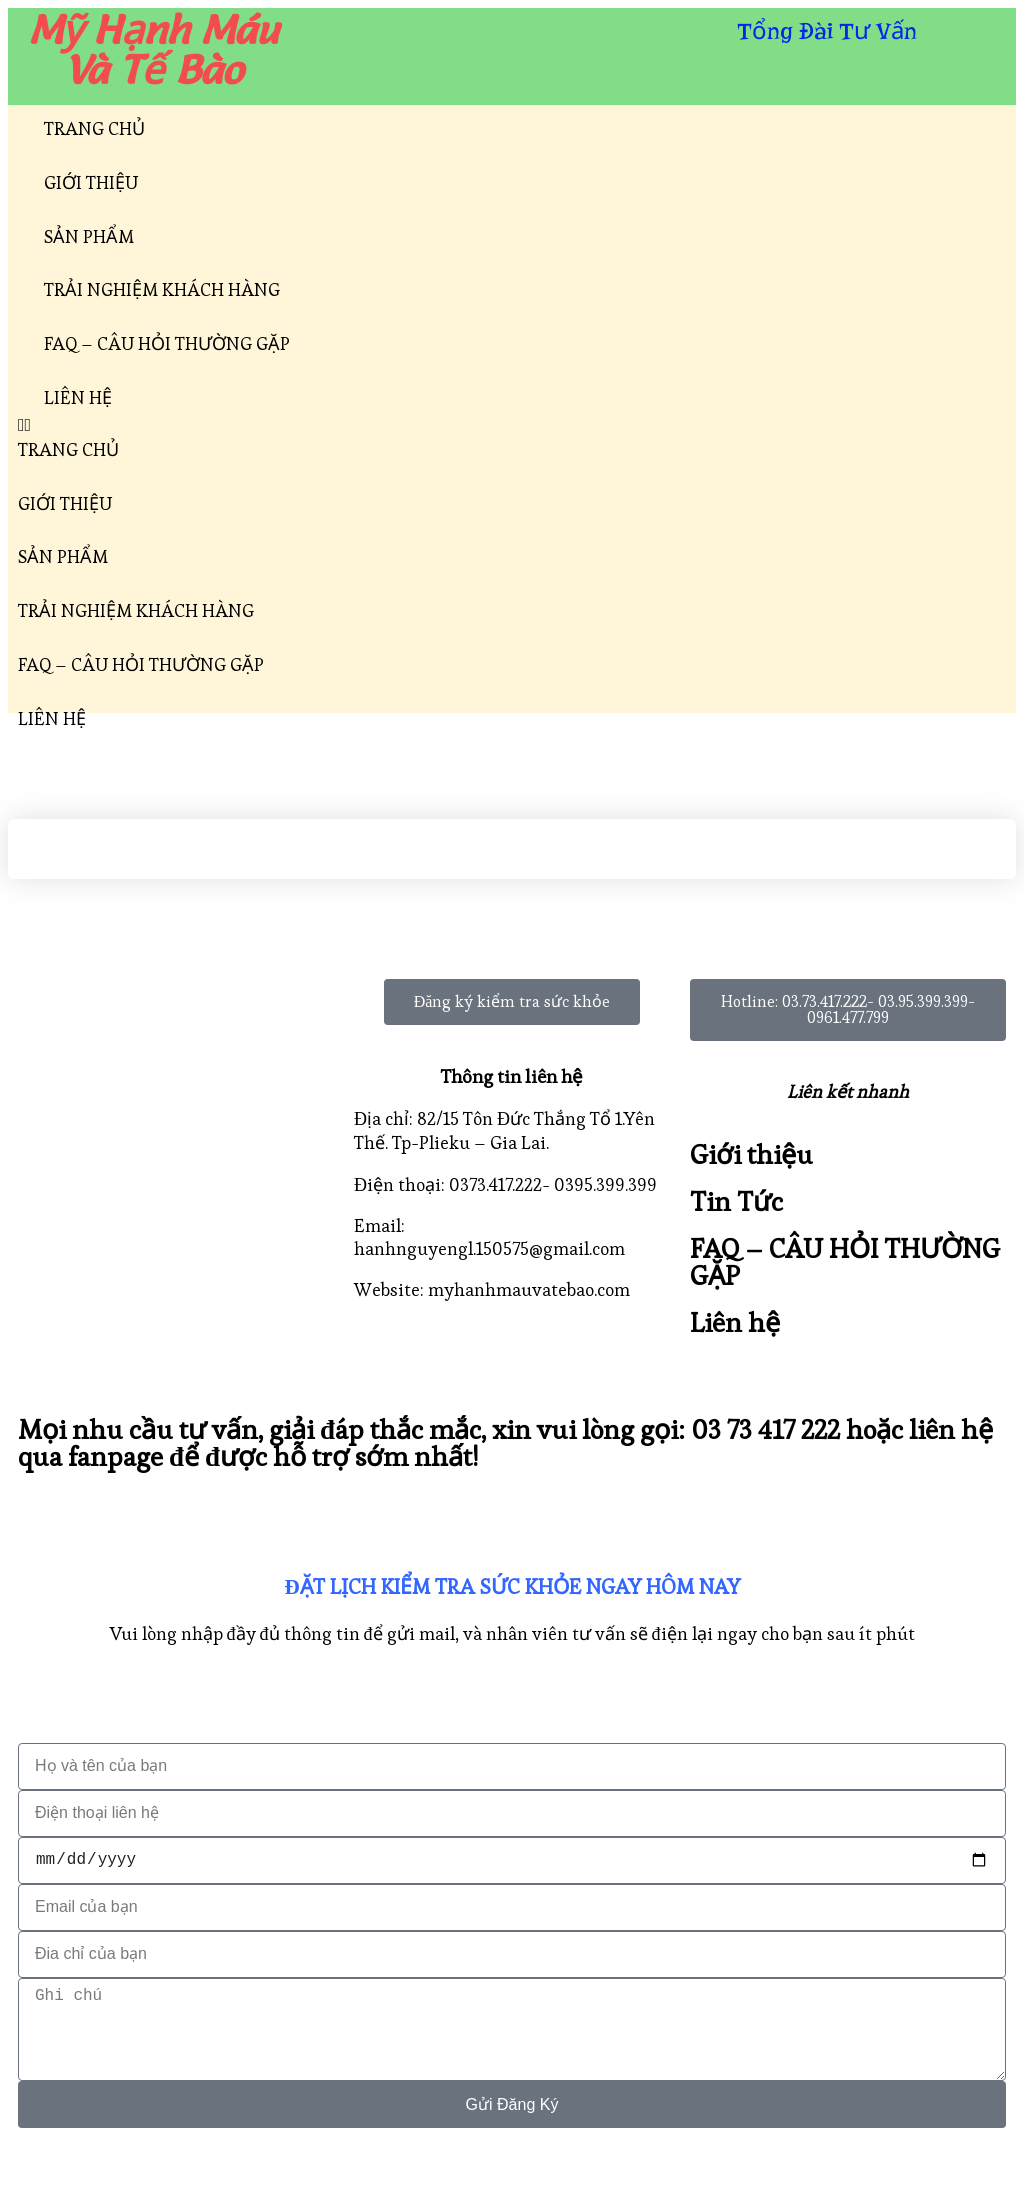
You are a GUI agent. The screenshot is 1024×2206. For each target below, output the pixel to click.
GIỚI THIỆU (91, 182)
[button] (512, 424)
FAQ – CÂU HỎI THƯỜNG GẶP (167, 343)
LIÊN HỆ (78, 397)
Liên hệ (735, 1322)
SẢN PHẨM (89, 236)
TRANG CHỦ (94, 128)
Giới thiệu (751, 1154)
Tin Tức (736, 1201)
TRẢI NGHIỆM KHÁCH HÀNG (162, 289)
